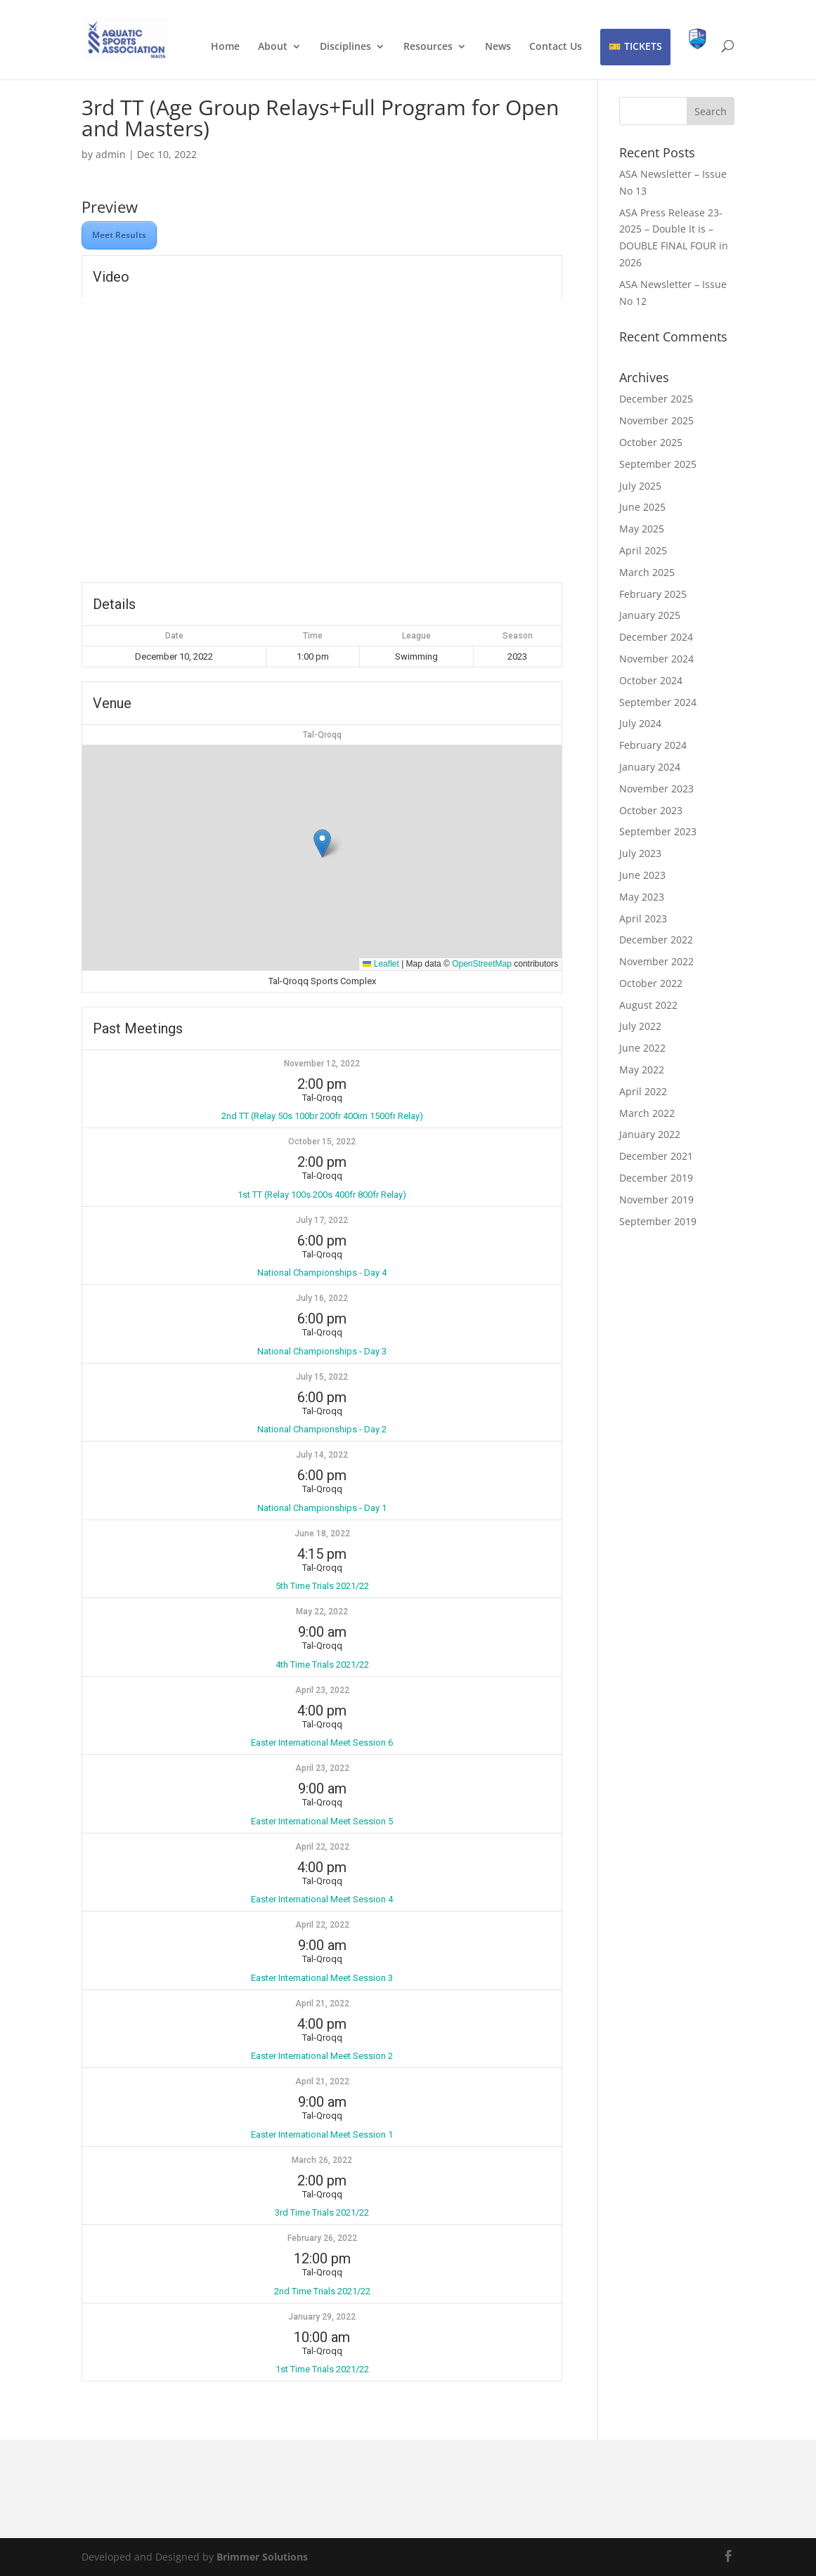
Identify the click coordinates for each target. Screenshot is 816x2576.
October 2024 (650, 680)
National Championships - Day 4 (322, 1272)
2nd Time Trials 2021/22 (322, 2291)
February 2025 (653, 594)
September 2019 (658, 1221)
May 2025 (641, 528)
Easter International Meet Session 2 (322, 2056)
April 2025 (643, 550)
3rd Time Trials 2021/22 (322, 2212)
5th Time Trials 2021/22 (322, 1586)
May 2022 (641, 1069)
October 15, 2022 (322, 1141)
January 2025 (649, 615)
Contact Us (555, 47)
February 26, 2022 (322, 2238)
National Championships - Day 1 (322, 1508)
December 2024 (656, 636)
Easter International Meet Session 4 (322, 1899)
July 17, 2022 (322, 1220)
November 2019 (656, 1199)
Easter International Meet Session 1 (322, 2134)
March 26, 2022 (322, 2160)
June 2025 (642, 507)
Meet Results (119, 235)
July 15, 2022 (322, 1377)
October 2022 (650, 983)
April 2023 (643, 918)
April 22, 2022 (322, 1847)
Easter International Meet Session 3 (322, 1978)
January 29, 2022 (322, 2317)
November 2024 (656, 658)
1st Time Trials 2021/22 (322, 2369)
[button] (322, 843)
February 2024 (653, 745)
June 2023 (642, 875)
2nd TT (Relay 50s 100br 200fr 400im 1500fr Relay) (322, 1116)
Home (225, 47)
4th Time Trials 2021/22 (322, 1664)
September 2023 (658, 831)
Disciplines (345, 47)
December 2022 (656, 939)
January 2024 (649, 766)
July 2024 (640, 723)
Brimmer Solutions (262, 2556)
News (498, 47)
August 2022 (648, 1005)
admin (111, 154)
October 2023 (650, 810)
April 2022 (643, 1091)
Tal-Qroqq (322, 735)
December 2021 (656, 1156)
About (272, 47)
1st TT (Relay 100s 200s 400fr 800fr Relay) (322, 1194)
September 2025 (658, 464)
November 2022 (656, 961)
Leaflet (381, 964)
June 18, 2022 (322, 1533)
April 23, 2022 (322, 1690)
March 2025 (647, 572)
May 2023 (641, 896)
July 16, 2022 (322, 1298)
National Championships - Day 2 (322, 1429)
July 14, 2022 (322, 1455)
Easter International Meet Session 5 (322, 1821)
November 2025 (656, 420)
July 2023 (640, 853)
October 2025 (650, 442)
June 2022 (642, 1047)
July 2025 (640, 485)
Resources (428, 47)
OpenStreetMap (482, 964)
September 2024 (658, 702)
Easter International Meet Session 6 (322, 1742)
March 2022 (647, 1113)
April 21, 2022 (322, 2003)
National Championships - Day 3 (322, 1351)
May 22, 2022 (322, 1611)
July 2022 (640, 1026)
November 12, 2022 (322, 1063)
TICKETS (643, 46)
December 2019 (656, 1177)
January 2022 (649, 1134)
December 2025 (656, 398)
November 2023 (656, 788)
